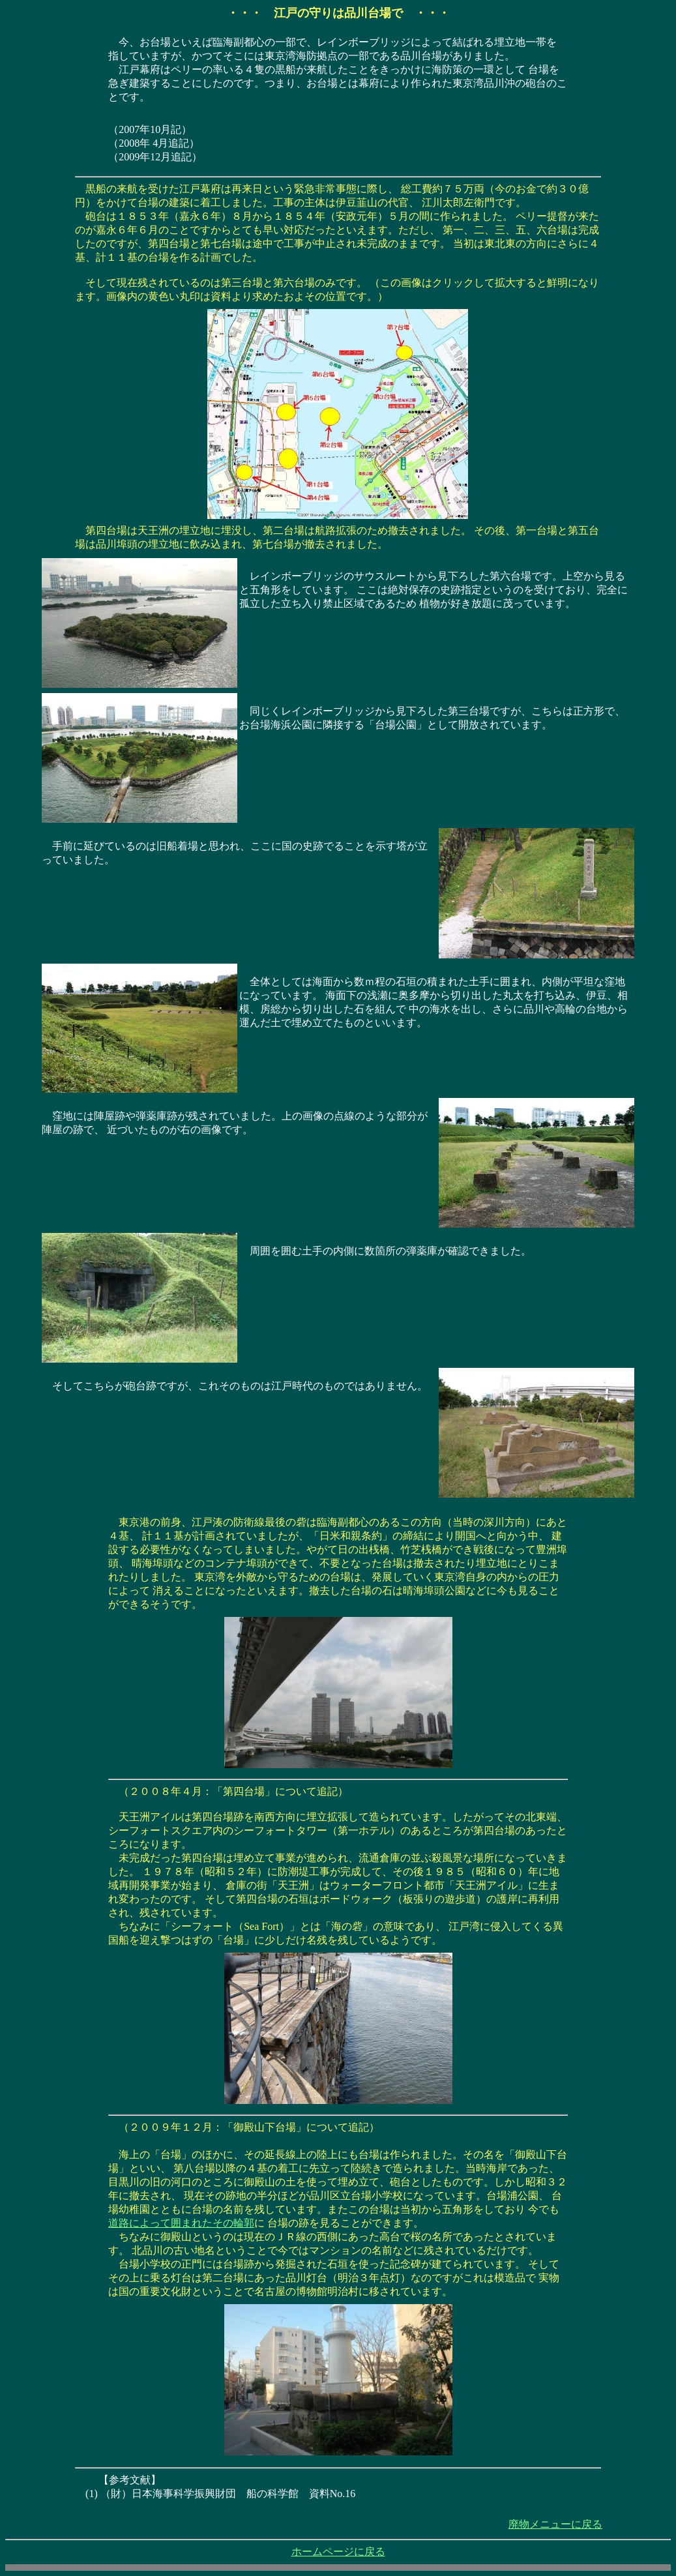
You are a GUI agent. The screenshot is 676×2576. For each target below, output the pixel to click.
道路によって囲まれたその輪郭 (181, 2222)
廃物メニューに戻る (555, 2524)
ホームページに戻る (338, 2551)
